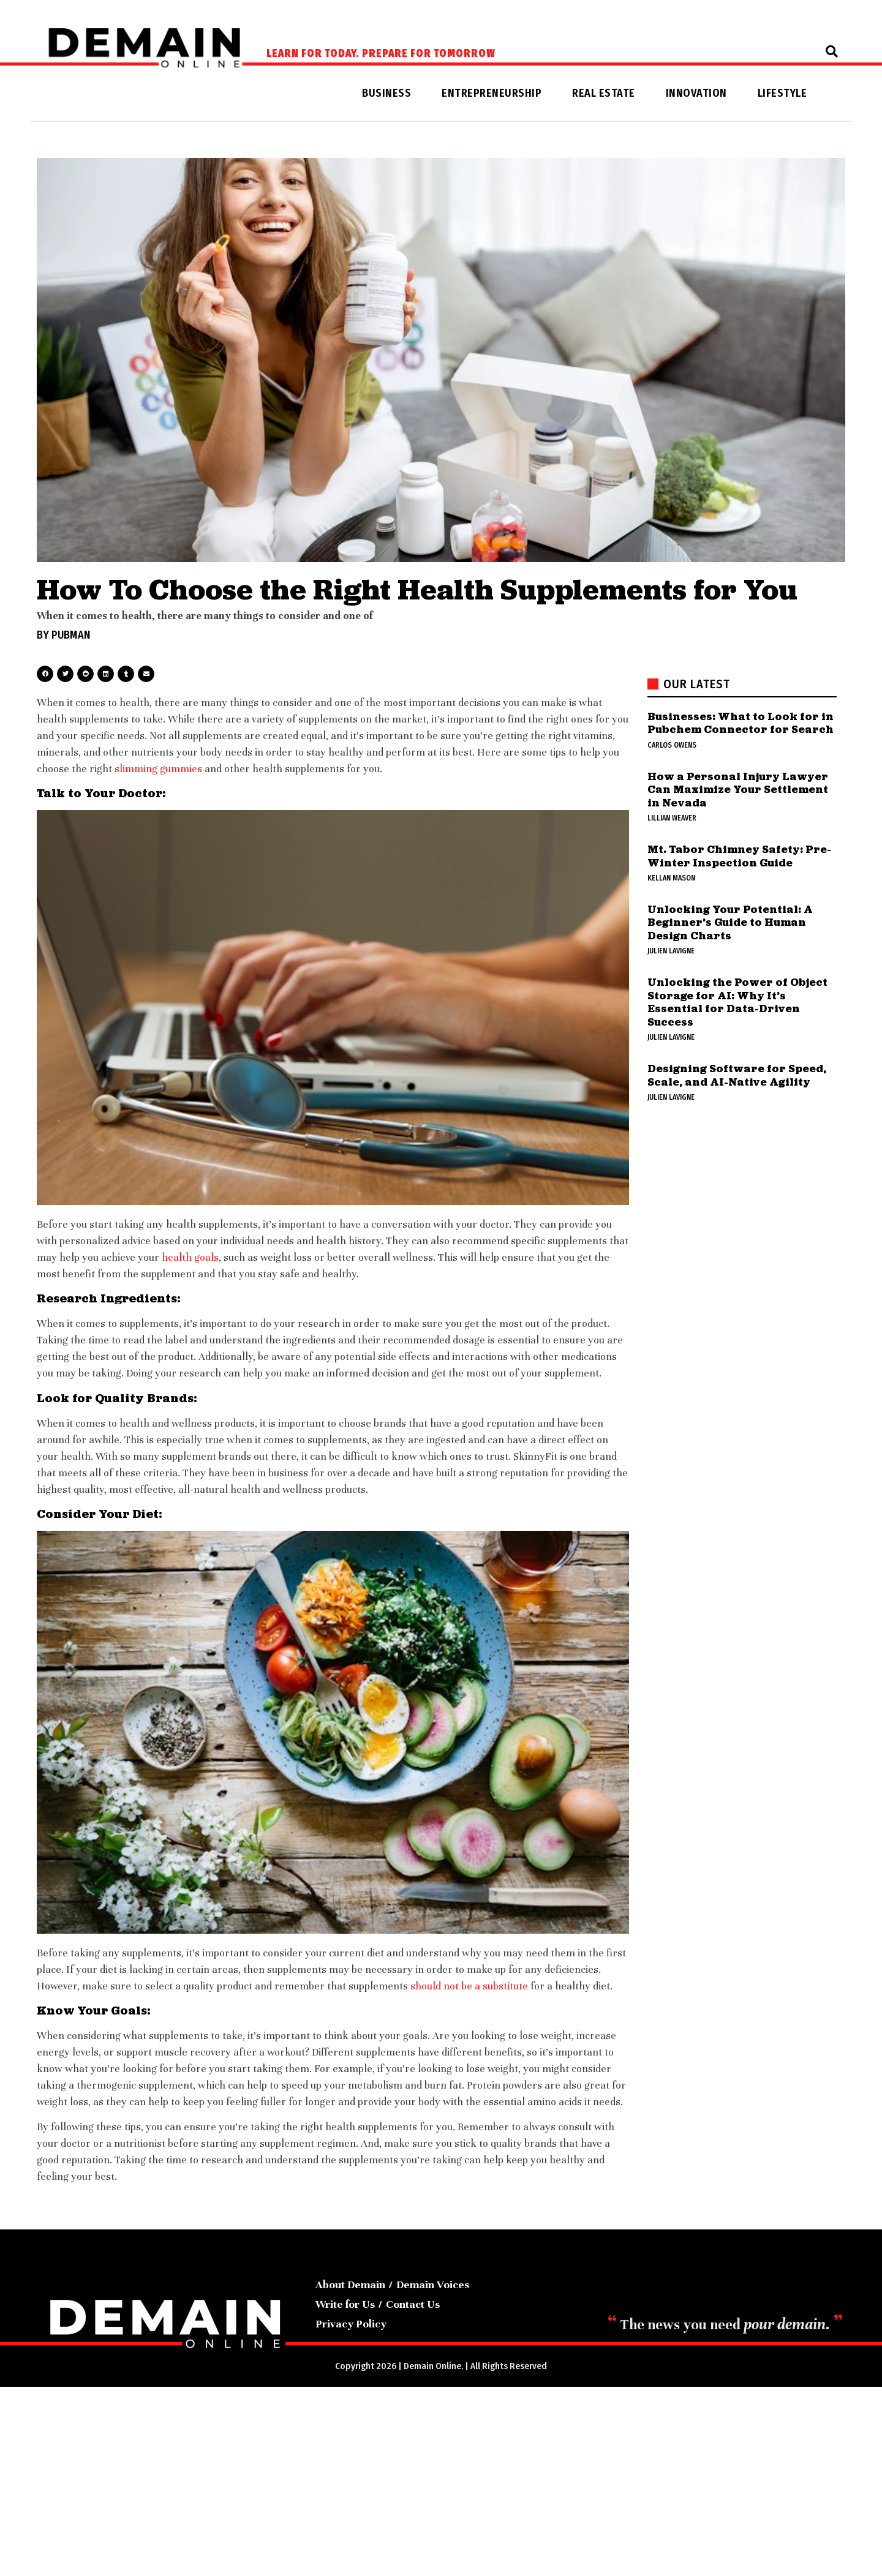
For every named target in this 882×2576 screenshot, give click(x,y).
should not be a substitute (469, 1986)
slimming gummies (158, 768)
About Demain (350, 2284)
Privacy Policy (350, 2323)
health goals (190, 1257)
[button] (832, 51)
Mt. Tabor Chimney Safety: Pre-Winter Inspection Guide (739, 855)
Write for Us (345, 2304)
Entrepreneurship (491, 93)
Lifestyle (782, 93)
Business (386, 93)
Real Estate (603, 93)
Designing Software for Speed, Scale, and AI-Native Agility (736, 1075)
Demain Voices (432, 2284)
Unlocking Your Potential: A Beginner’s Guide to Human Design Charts (730, 922)
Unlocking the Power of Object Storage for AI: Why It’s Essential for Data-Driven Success (737, 1002)
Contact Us (413, 2304)
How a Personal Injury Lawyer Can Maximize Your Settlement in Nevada (737, 789)
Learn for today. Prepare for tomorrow (380, 53)
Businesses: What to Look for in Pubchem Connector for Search (740, 723)
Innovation (696, 93)
